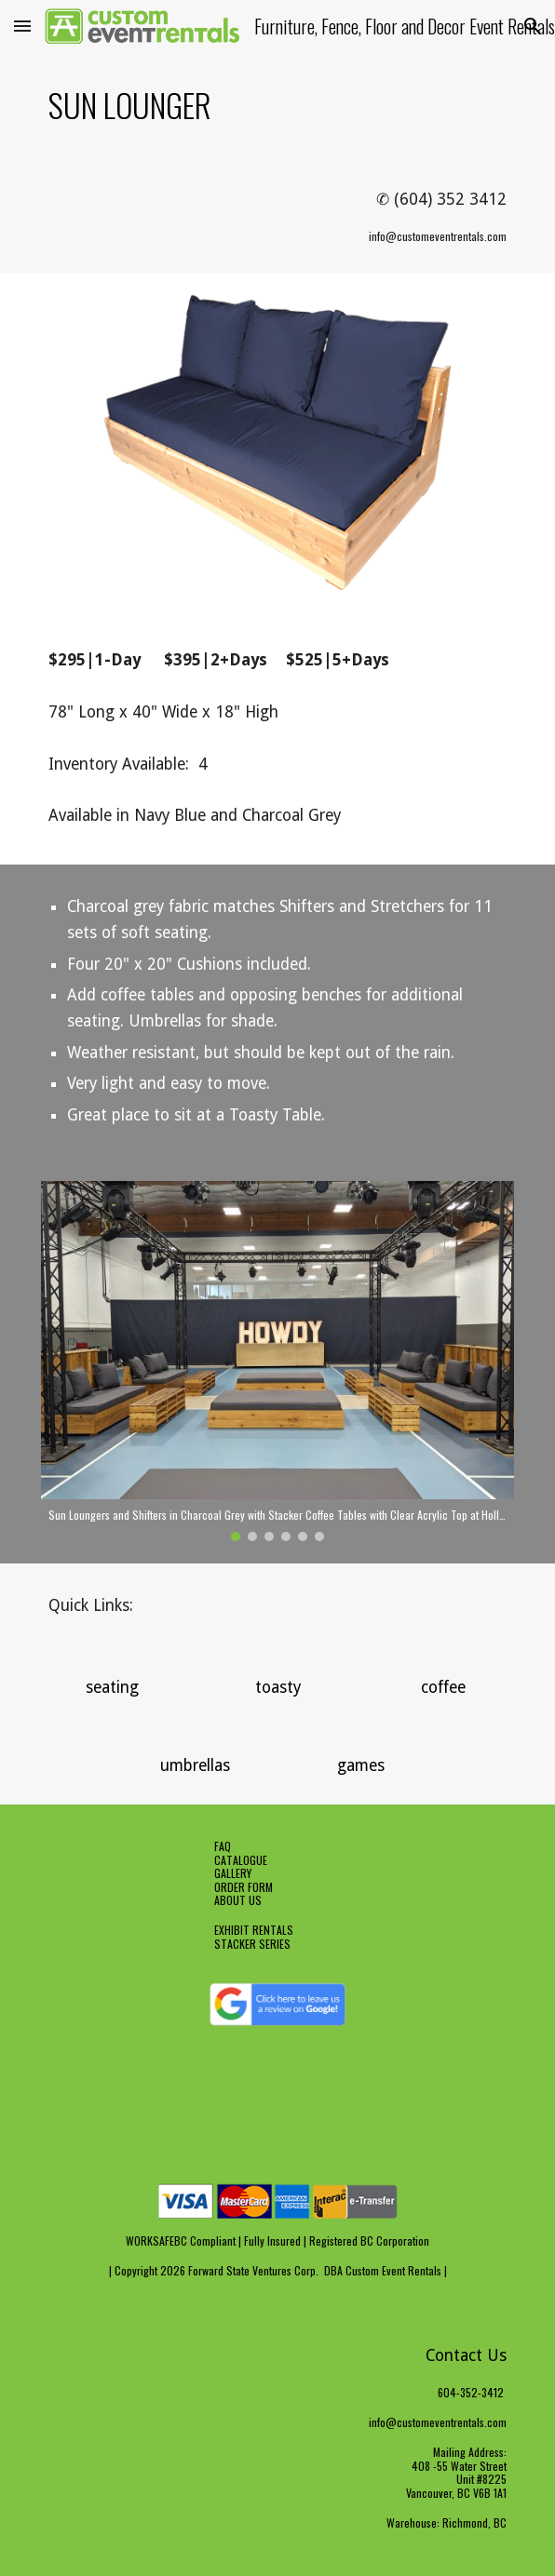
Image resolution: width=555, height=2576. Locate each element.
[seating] (111, 1687)
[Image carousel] (277, 1361)
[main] (277, 104)
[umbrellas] (194, 1765)
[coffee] (442, 1687)
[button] (22, 25)
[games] (360, 1765)
